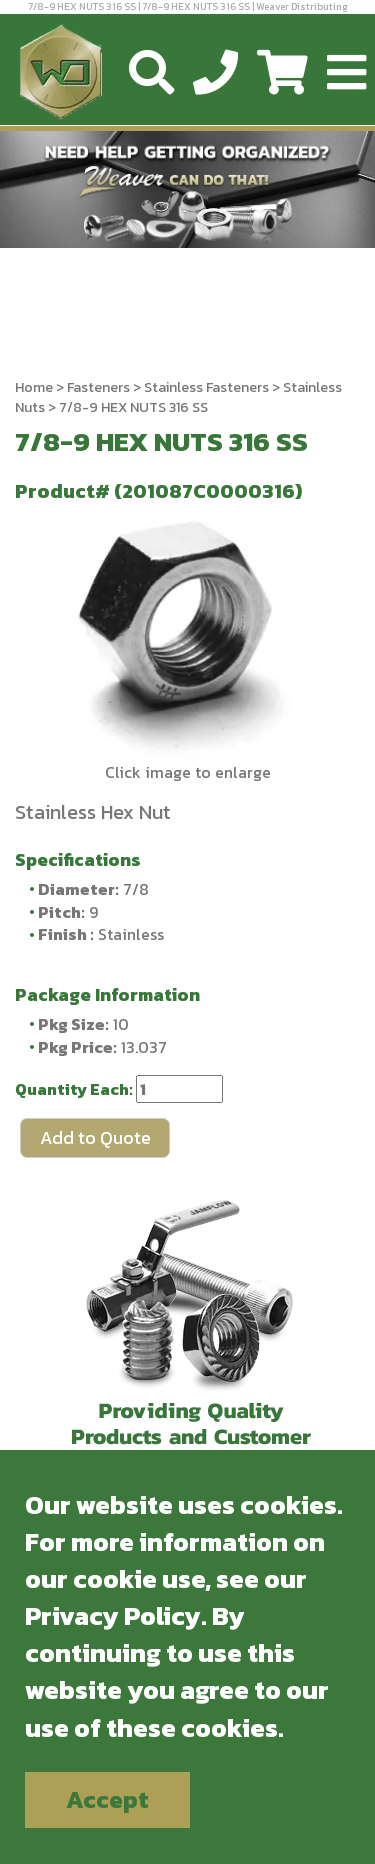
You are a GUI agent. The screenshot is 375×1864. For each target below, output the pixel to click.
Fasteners (98, 387)
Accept (107, 1799)
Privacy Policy (113, 1615)
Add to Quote (95, 1137)
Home (34, 387)
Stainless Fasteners (206, 387)
